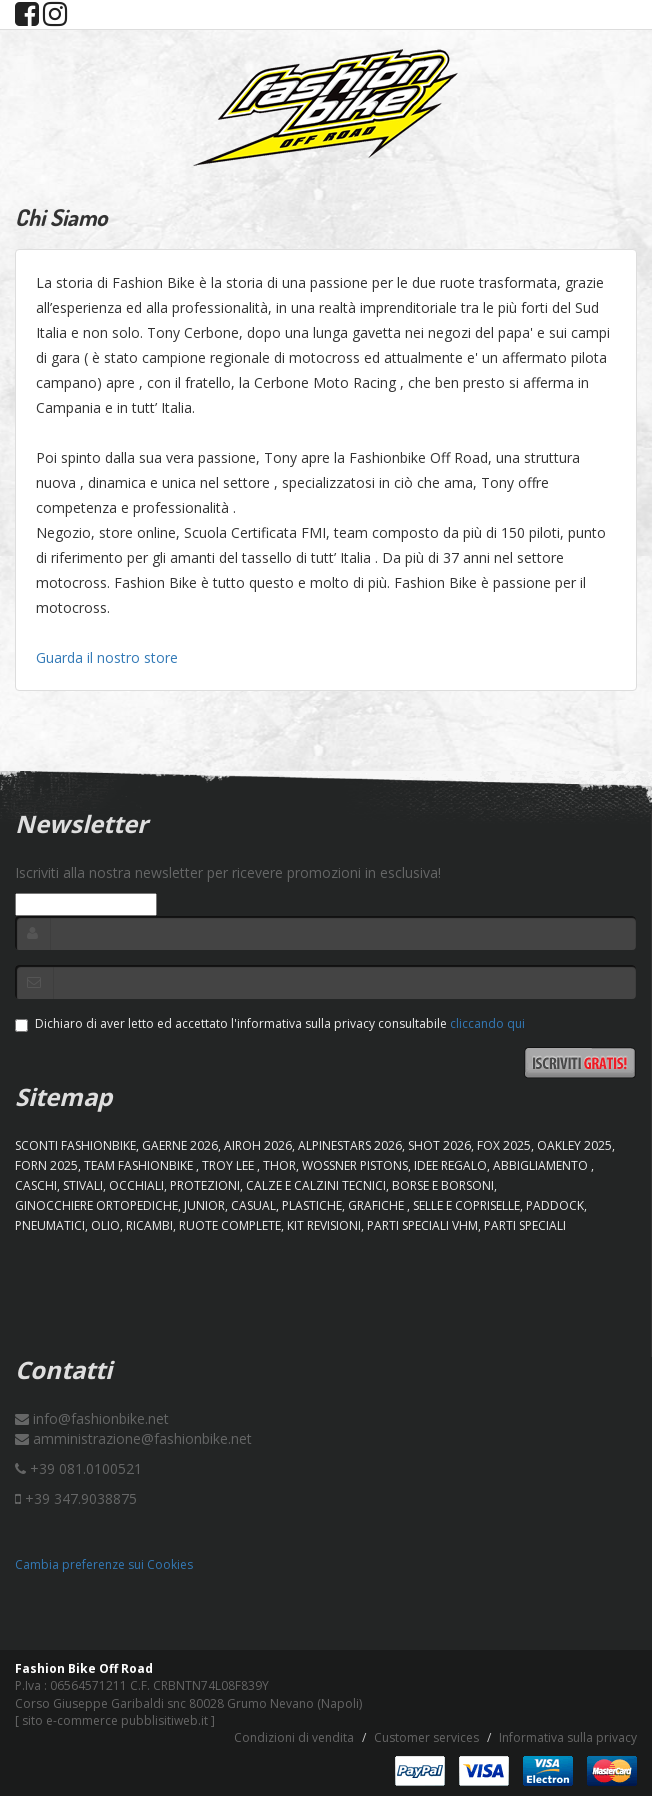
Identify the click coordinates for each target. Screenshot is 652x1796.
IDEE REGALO (450, 1165)
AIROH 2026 (258, 1145)
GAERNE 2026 (180, 1145)
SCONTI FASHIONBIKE (75, 1145)
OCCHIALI (136, 1185)
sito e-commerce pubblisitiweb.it (115, 1720)
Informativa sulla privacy (568, 1737)
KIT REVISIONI (324, 1225)
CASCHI (36, 1185)
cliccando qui (487, 1023)
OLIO (105, 1225)
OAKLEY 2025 (574, 1145)
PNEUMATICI (50, 1225)
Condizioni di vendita (294, 1737)
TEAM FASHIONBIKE (140, 1165)
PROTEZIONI (205, 1185)
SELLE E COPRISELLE (466, 1205)
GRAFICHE (377, 1205)
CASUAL (253, 1205)
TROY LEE (229, 1165)
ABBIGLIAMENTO (542, 1165)
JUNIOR (204, 1205)
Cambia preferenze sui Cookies (104, 1564)
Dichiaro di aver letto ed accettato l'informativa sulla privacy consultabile (270, 1023)
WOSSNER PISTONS (355, 1165)
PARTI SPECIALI (525, 1225)
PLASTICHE (312, 1205)
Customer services (426, 1737)
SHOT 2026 (439, 1145)
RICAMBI (149, 1225)
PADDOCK (555, 1205)
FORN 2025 (46, 1165)
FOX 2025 (504, 1145)
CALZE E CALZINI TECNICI (316, 1185)
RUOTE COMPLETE (230, 1225)
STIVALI (83, 1185)
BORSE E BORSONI (443, 1185)
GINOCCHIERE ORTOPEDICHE (96, 1205)
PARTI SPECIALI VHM (422, 1225)
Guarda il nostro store (107, 657)
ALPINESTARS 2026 (350, 1145)
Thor (279, 1165)
